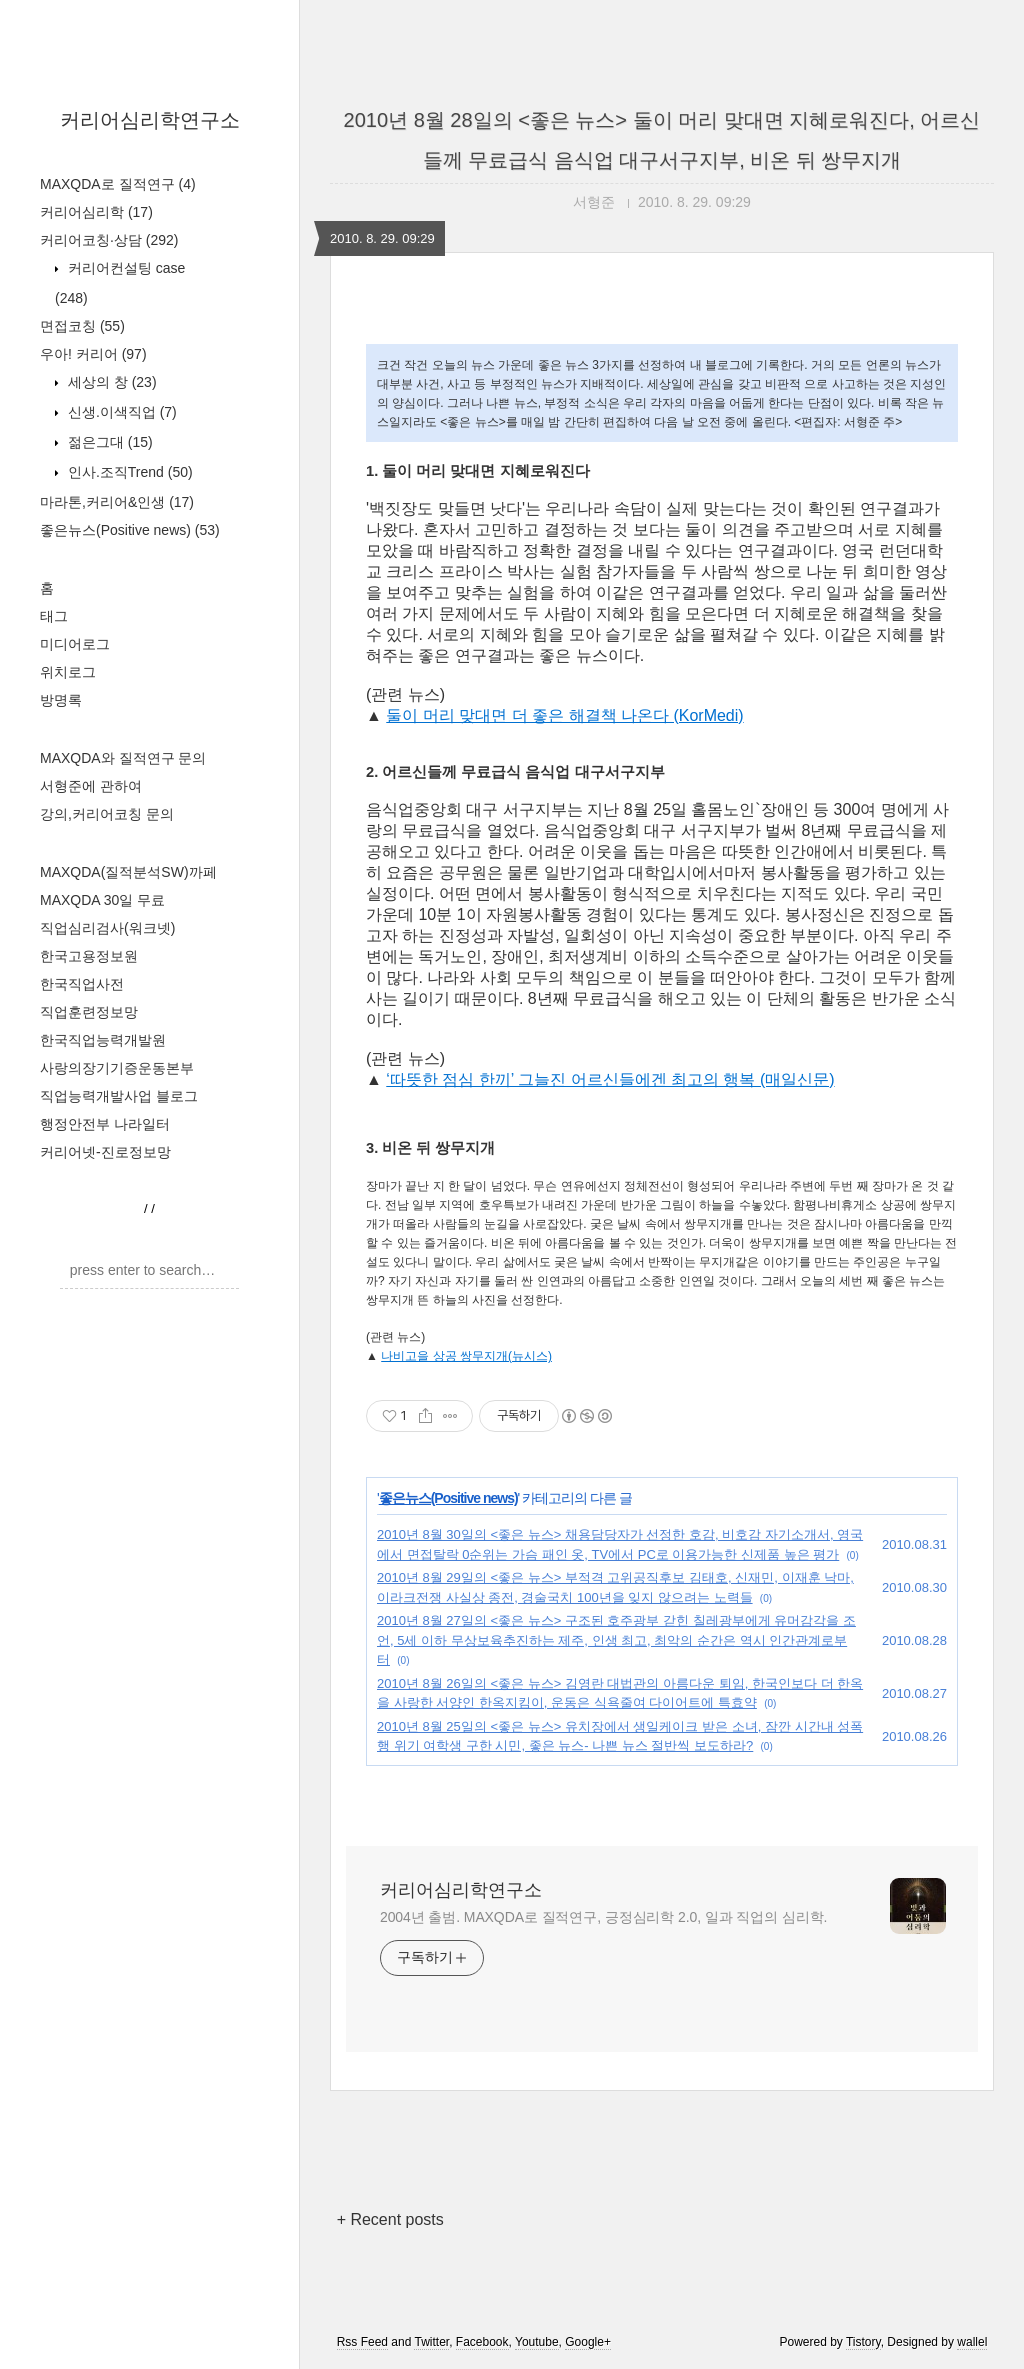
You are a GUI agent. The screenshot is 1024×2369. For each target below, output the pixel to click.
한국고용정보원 (89, 956)
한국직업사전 (82, 984)
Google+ (588, 2342)
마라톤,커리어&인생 (117, 502)
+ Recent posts (390, 2219)
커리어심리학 (96, 212)
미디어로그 (75, 644)
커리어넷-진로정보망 (105, 1152)
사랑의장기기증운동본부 (117, 1068)
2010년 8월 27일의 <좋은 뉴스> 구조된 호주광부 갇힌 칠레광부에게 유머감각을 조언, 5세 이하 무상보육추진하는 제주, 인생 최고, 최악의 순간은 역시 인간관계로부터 (616, 1640)
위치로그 (68, 672)
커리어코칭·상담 (109, 240)
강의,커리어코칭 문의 (107, 814)
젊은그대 (108, 442)
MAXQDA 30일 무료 (102, 900)
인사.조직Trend (128, 472)
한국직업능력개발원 (103, 1040)
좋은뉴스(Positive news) (130, 530)
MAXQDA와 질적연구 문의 (123, 758)
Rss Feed (362, 2342)
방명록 (61, 700)
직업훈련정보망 (89, 1012)
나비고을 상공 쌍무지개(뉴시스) (466, 1356)
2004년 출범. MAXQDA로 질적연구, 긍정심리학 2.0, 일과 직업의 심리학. (603, 1917)
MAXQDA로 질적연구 (118, 184)
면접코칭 (82, 326)
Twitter (431, 2342)
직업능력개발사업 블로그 (119, 1096)
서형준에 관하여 (91, 786)
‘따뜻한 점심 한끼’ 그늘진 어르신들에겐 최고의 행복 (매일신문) (610, 1079)
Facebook (482, 2342)
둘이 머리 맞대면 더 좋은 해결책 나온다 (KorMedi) (564, 715)
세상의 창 (110, 382)
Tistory (863, 2342)
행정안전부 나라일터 (105, 1124)
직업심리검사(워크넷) (107, 928)
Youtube (537, 2342)
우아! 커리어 (93, 354)
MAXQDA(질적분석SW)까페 (128, 872)
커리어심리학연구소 (150, 120)
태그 (54, 616)
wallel (972, 2342)
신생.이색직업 (120, 412)
